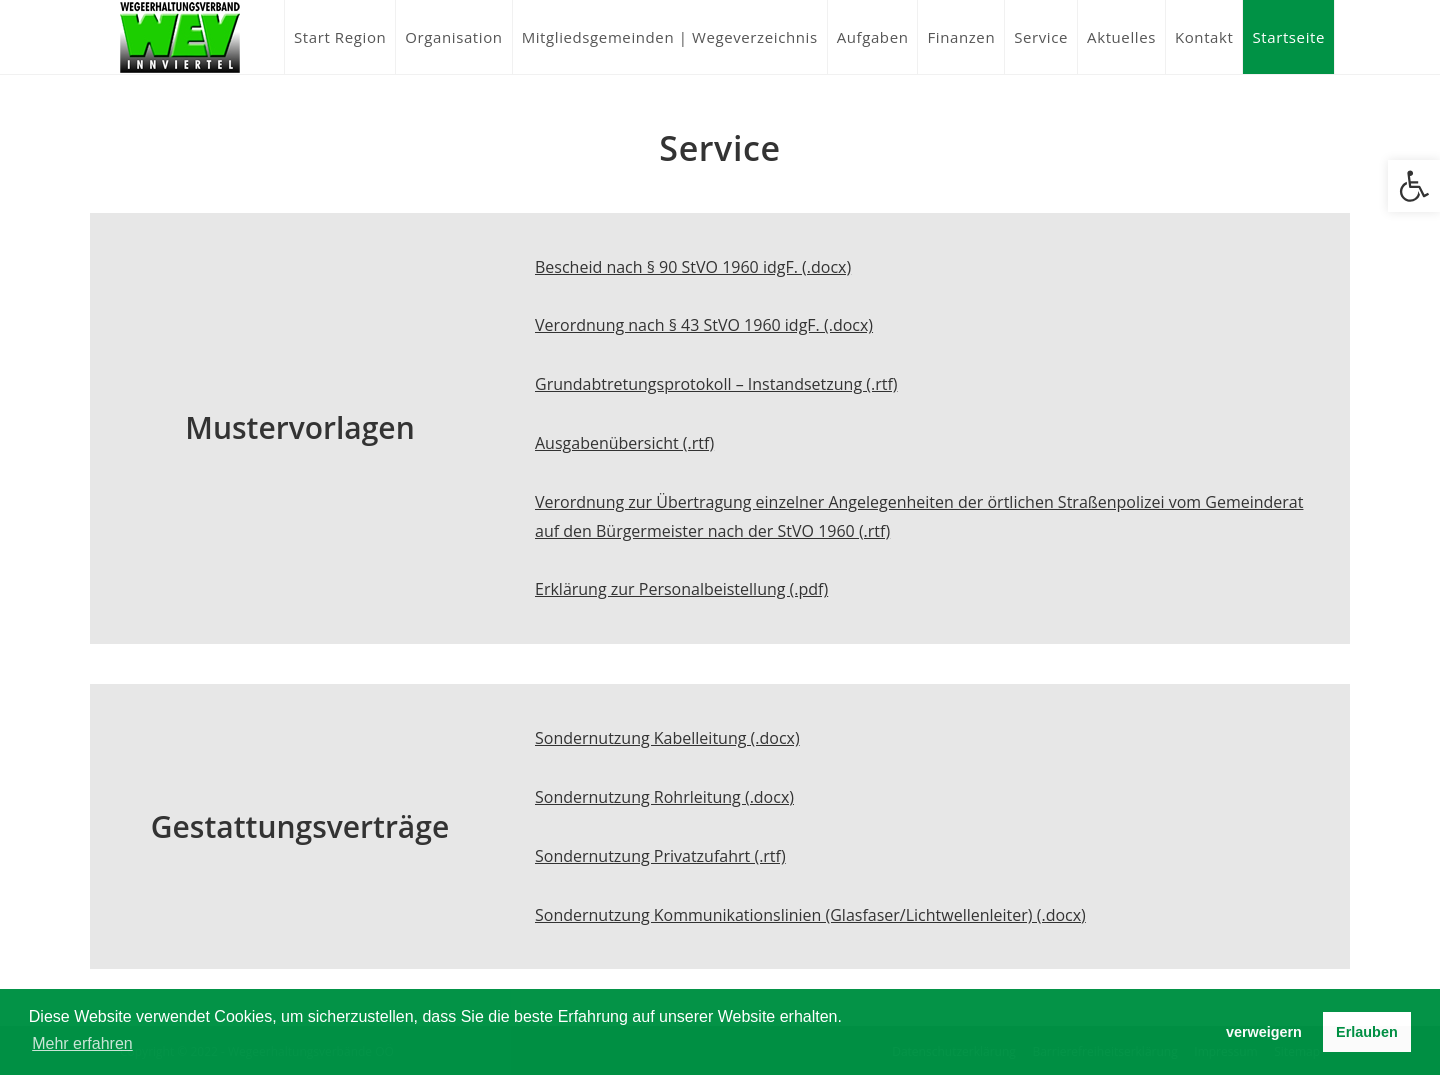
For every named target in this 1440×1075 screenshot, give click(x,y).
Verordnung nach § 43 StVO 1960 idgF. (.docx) (704, 325)
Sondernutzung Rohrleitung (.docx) (664, 797)
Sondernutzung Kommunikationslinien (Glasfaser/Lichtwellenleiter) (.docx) (810, 915)
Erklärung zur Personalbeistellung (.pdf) (681, 589)
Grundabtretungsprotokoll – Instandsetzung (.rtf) (716, 384)
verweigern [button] (1264, 1032)
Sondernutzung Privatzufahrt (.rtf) (660, 856)
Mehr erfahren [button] (82, 1043)
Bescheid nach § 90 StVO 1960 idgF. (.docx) (693, 267)
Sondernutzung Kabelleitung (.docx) (667, 738)
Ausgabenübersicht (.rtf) (624, 443)
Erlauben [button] (1367, 1032)
